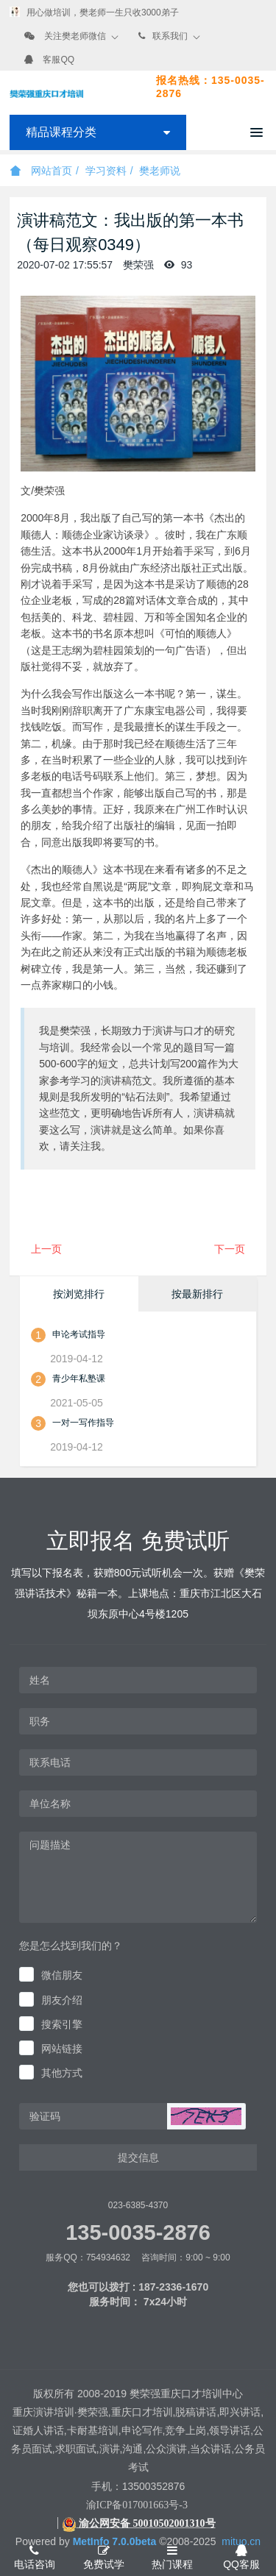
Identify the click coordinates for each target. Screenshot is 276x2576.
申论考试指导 (78, 1334)
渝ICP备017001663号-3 (137, 2505)
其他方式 (61, 2073)
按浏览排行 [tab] (79, 1294)
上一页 (46, 1249)
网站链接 (61, 2048)
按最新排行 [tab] (197, 1294)
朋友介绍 (61, 2000)
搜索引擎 (61, 2024)
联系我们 (170, 36)
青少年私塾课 (78, 1378)
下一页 (229, 1249)
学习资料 (106, 171)
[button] (206, 2116)
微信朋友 (61, 1975)
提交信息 (138, 2157)
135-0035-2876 (138, 2232)
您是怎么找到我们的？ (70, 1945)
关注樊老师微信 (75, 36)
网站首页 (41, 171)
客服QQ (58, 59)
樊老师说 (159, 171)
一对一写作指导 (83, 1422)
